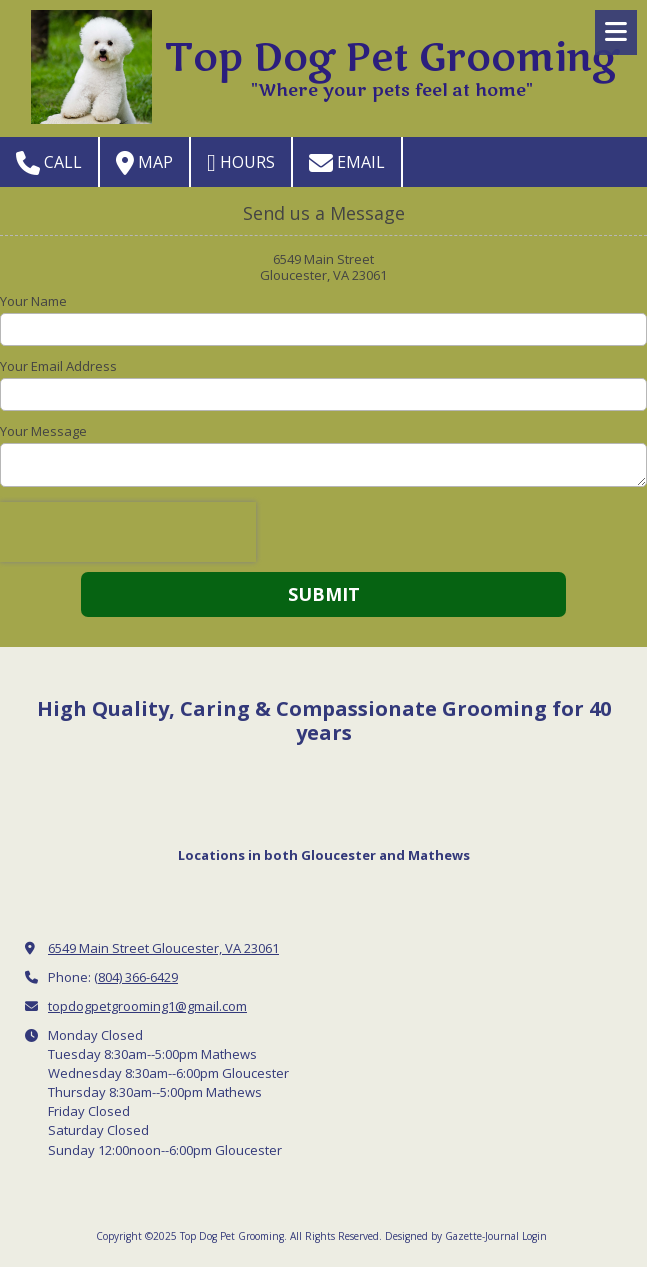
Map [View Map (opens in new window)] (144, 163)
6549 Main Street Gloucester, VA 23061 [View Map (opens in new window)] (163, 948)
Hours (241, 163)
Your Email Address (58, 366)
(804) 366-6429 (136, 977)
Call (49, 163)
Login (534, 1236)
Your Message (43, 431)
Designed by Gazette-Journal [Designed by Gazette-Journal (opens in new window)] (452, 1236)
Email (347, 163)
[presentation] (128, 532)
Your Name (33, 301)
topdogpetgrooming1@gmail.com (147, 1006)
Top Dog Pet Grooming (392, 58)
